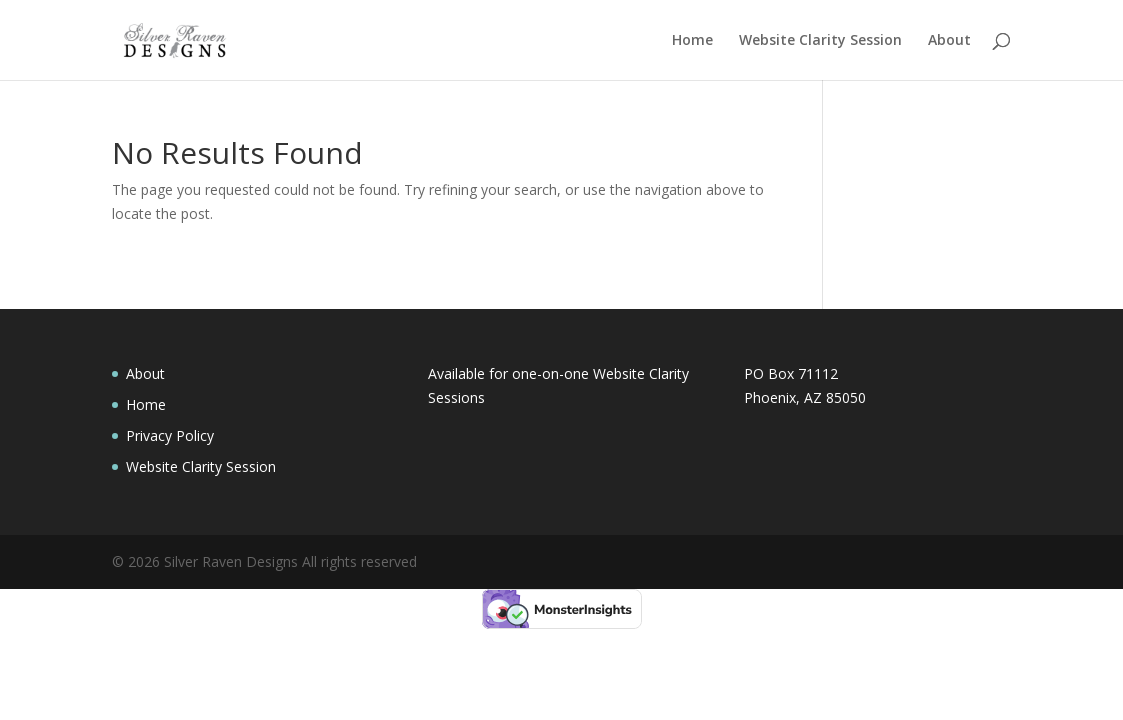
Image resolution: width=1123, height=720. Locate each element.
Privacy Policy (170, 435)
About (949, 41)
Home (692, 41)
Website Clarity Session (820, 41)
